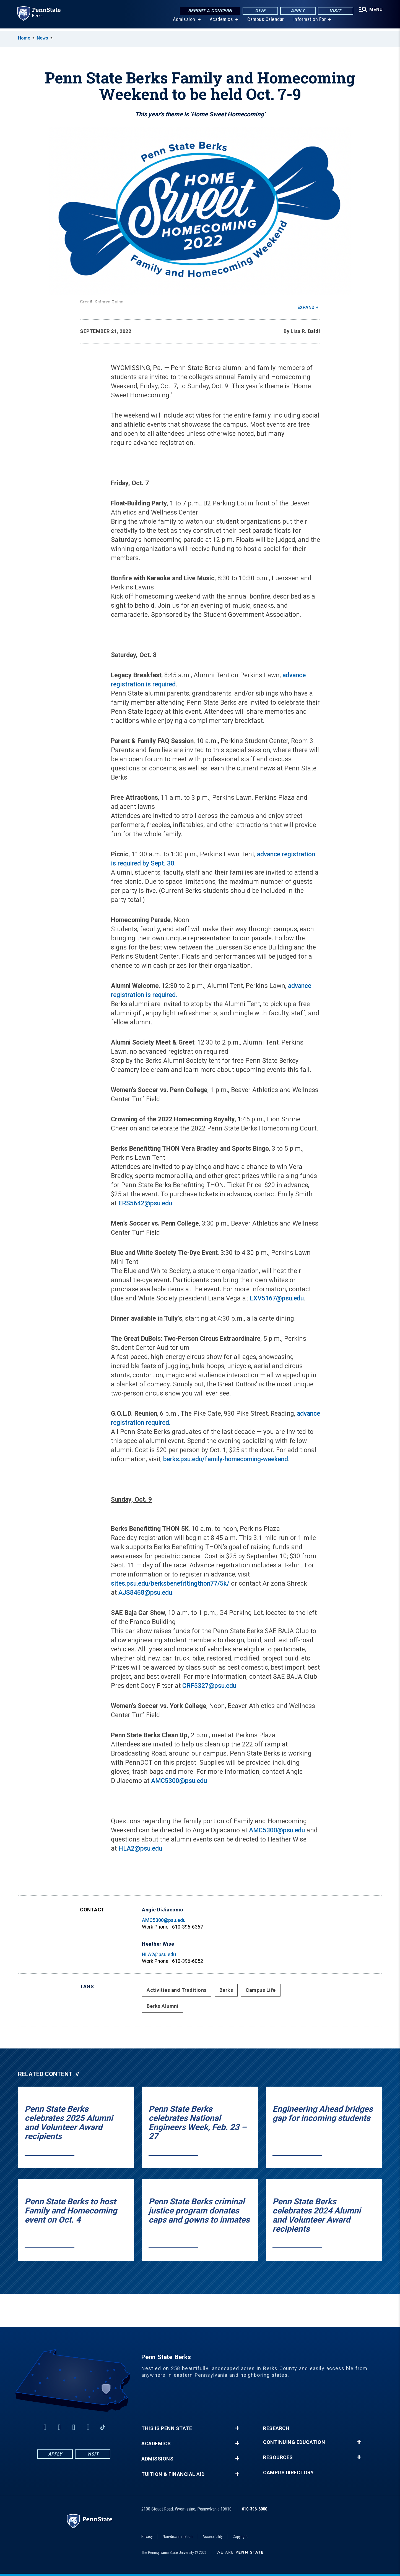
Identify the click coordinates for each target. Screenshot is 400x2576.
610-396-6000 (254, 2509)
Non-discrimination (178, 2536)
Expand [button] (306, 307)
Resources (278, 2457)
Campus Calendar (264, 22)
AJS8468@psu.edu (145, 1592)
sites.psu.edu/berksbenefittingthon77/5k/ (170, 1583)
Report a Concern (209, 11)
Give (259, 11)
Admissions (157, 2459)
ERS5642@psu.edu (145, 1203)
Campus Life (261, 1990)
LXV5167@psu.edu (277, 1298)
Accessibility (212, 2536)
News (42, 38)
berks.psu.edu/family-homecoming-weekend (225, 1459)
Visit (334, 11)
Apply (297, 11)
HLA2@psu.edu (140, 1848)
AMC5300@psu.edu (179, 1781)
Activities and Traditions (177, 1990)
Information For (309, 22)
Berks (226, 1990)
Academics (220, 22)
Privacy (147, 2536)
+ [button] (237, 2428)
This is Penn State (166, 2428)
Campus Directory (288, 2472)
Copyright (240, 2536)
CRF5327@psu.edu (209, 1686)
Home (24, 38)
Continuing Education (294, 2442)
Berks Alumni (162, 2006)
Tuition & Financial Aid (173, 2474)
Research (276, 2428)
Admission (183, 22)
